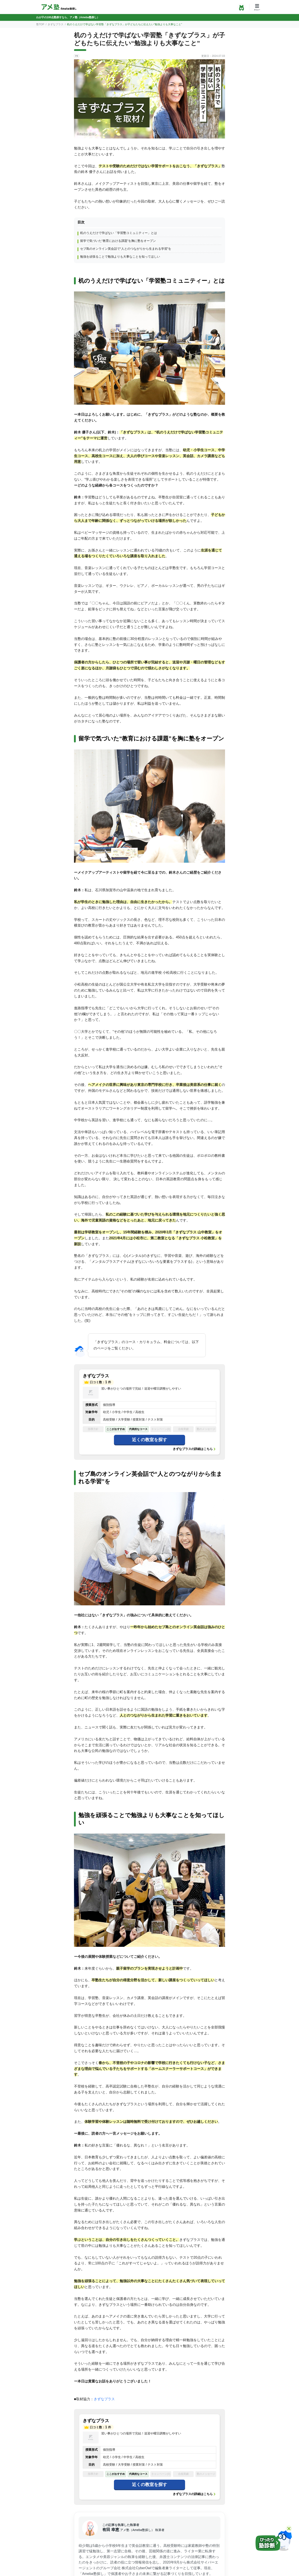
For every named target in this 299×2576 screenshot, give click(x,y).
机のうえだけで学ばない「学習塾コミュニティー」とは (118, 233)
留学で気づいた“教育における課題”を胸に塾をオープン (118, 241)
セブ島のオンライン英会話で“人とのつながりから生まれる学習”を (125, 248)
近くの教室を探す (149, 1439)
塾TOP (40, 24)
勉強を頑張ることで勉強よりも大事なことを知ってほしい (120, 256)
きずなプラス (55, 24)
